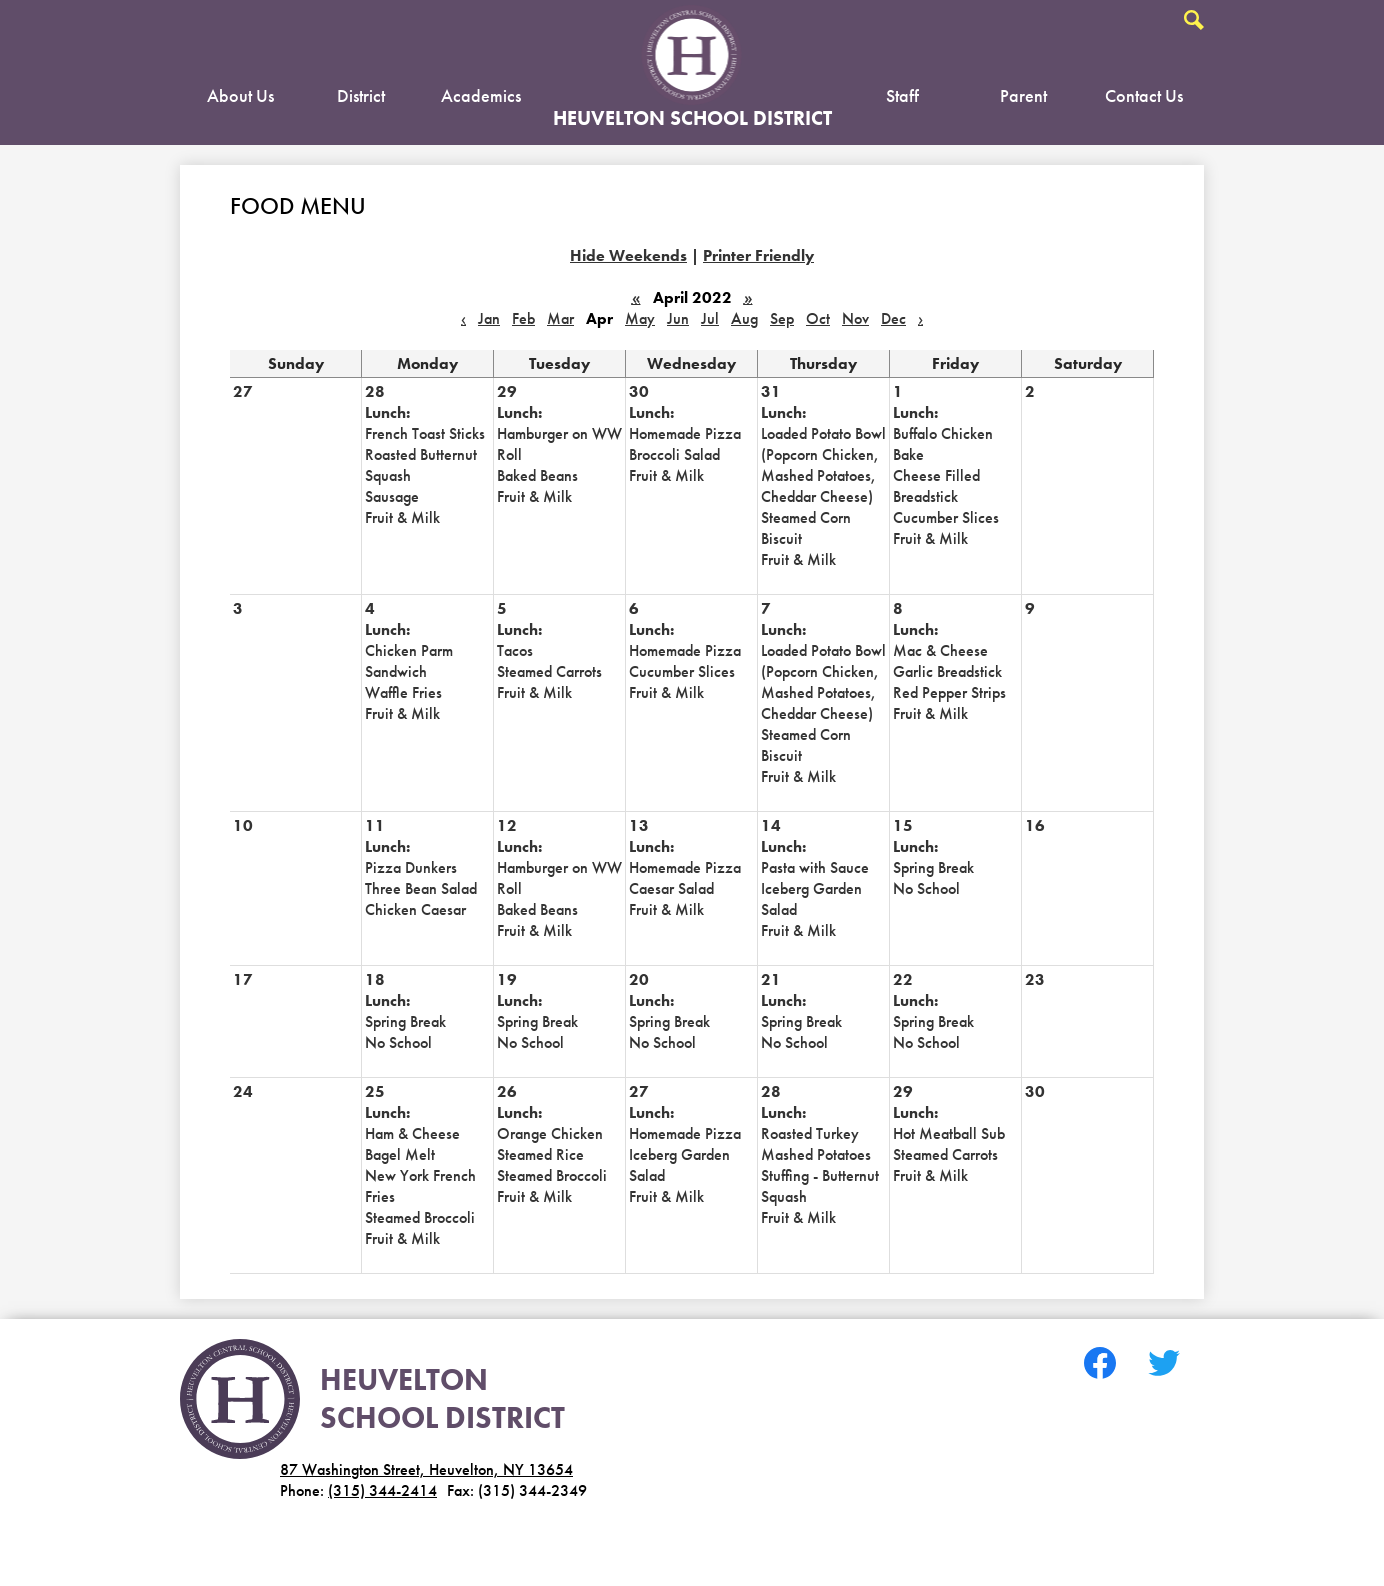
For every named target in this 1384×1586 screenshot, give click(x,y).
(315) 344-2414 (382, 1490)
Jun (678, 318)
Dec (893, 318)
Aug (744, 318)
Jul (710, 318)
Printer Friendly (758, 255)
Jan (489, 318)
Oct (818, 318)
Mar (560, 318)
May (640, 318)
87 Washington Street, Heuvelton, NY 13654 (426, 1469)
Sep (782, 318)
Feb (523, 318)
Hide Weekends (628, 255)
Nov (855, 318)
